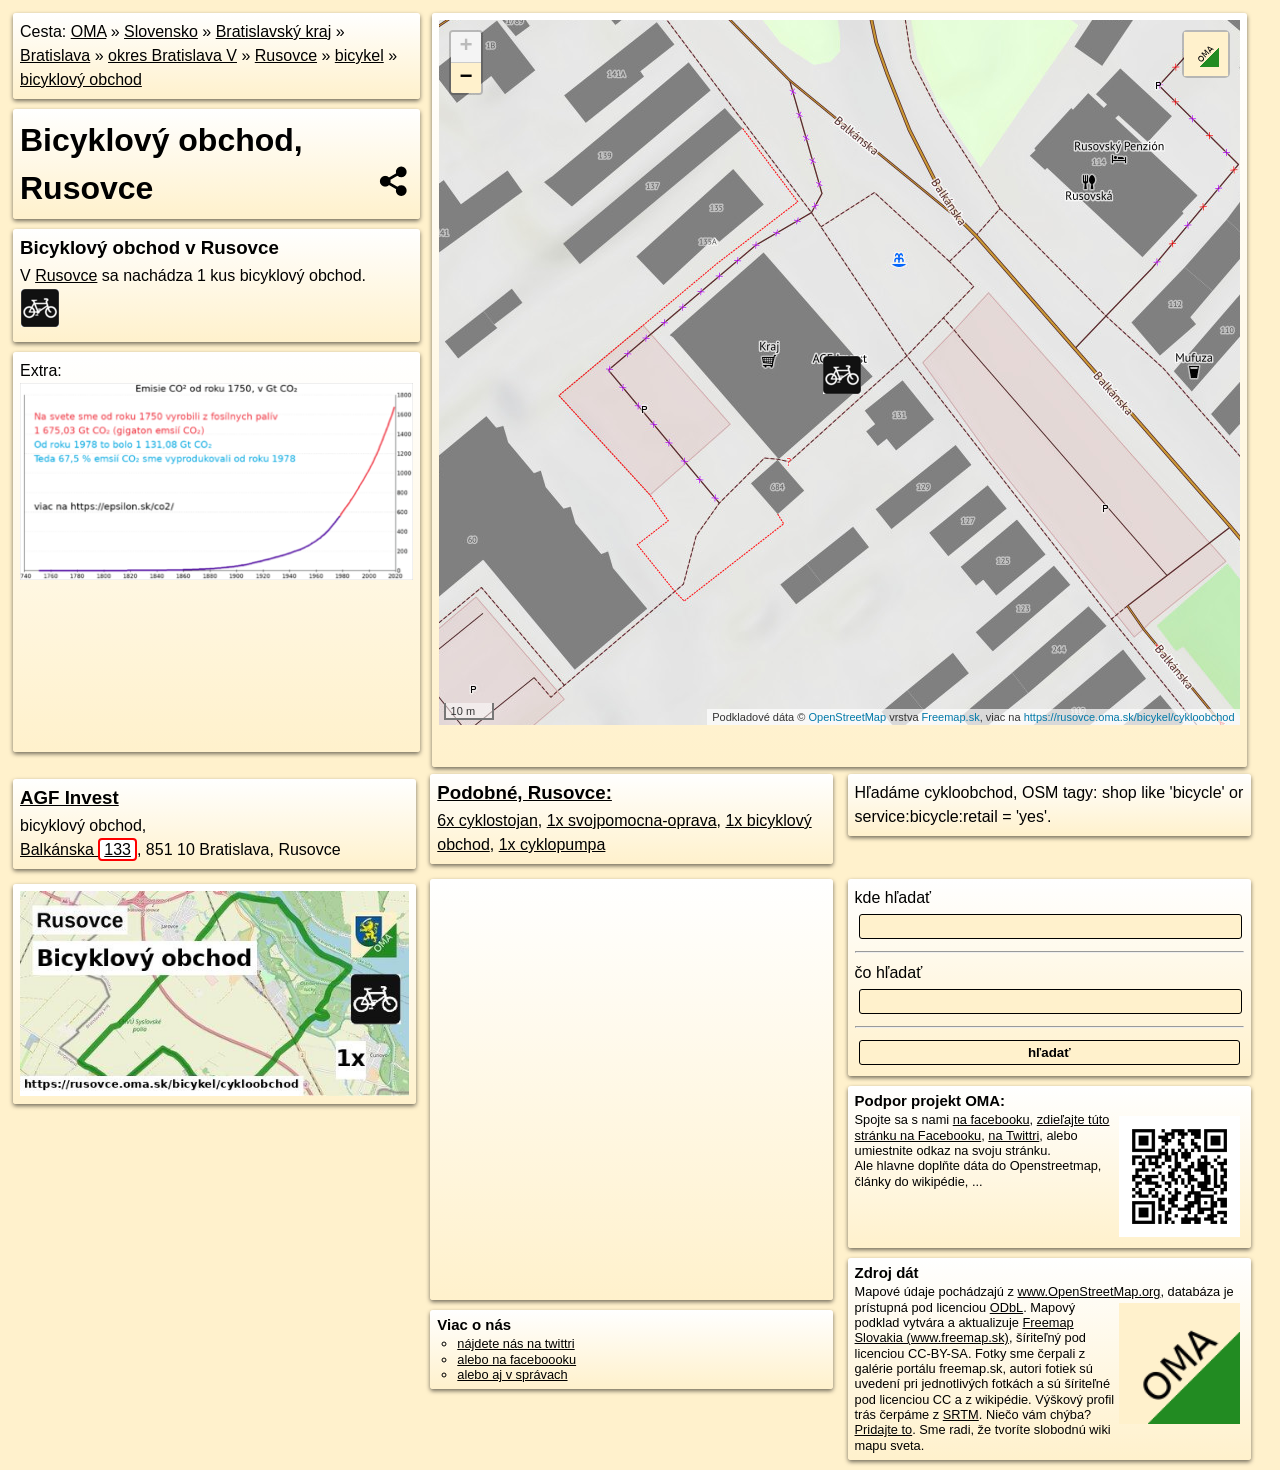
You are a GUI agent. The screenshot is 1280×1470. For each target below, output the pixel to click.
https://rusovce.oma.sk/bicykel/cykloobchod (1129, 717)
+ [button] (466, 47)
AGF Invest (69, 797)
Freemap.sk (951, 717)
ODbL (1006, 1307)
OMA (89, 31)
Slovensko (161, 31)
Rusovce (286, 55)
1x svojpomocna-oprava (632, 820)
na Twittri (1013, 1135)
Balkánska (78, 849)
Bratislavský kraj (274, 31)
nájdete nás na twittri (515, 1343)
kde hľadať (893, 897)
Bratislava (55, 55)
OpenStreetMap (847, 717)
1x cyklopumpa (552, 844)
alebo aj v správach (512, 1374)
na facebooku (991, 1119)
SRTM (961, 1414)
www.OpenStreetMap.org (1088, 1291)
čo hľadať (889, 972)
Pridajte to (884, 1429)
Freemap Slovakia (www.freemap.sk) (964, 1330)
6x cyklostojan (487, 820)
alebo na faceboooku (516, 1359)
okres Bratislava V (172, 55)
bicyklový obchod (81, 79)
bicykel (359, 55)
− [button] (466, 78)
